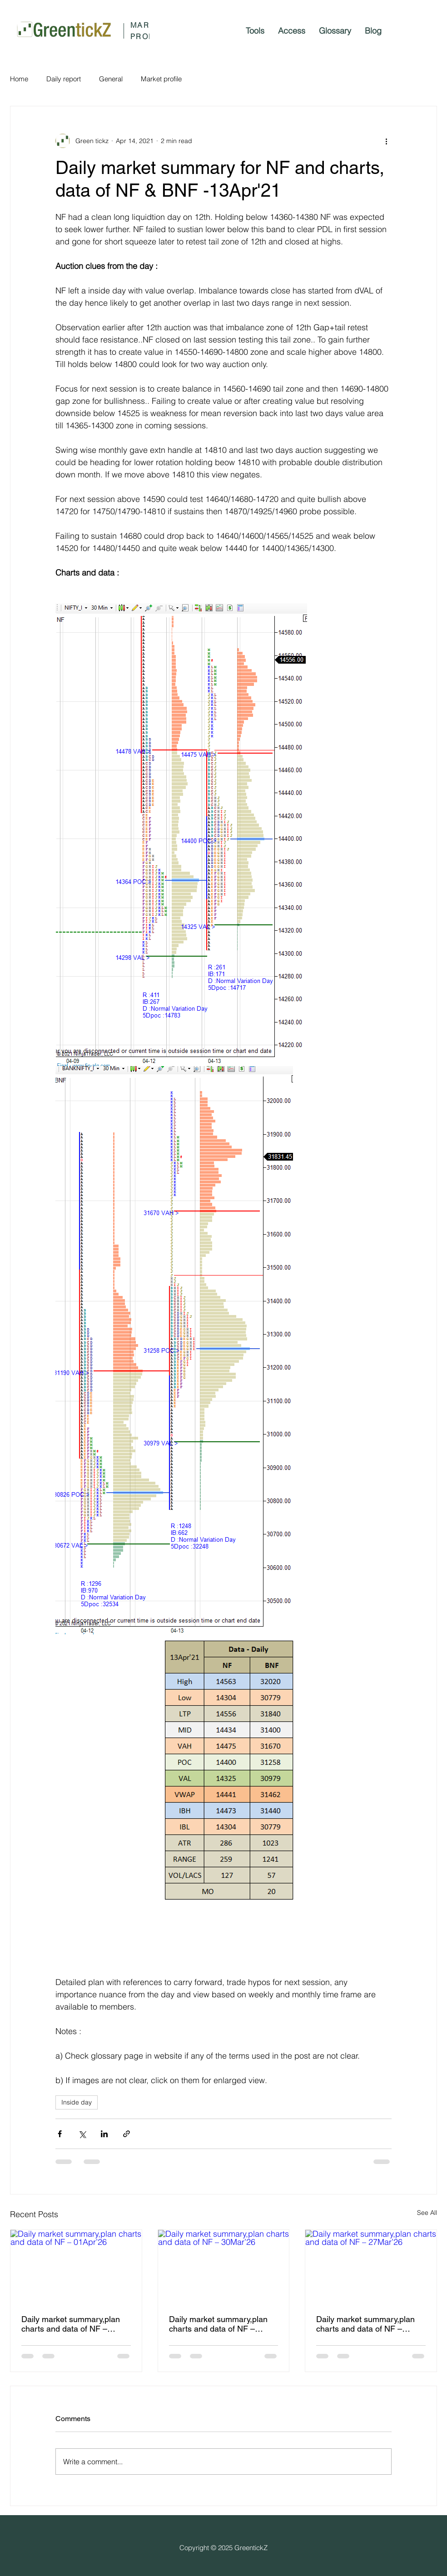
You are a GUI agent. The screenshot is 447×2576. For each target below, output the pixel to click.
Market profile (161, 78)
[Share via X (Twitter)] (82, 2133)
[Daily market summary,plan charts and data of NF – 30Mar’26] (223, 2266)
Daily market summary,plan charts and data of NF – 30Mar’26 (218, 2323)
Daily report (63, 78)
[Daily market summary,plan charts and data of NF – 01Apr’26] (76, 2266)
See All (427, 2213)
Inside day (76, 2102)
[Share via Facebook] (59, 2133)
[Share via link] (126, 2133)
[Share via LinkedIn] (104, 2133)
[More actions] (386, 140)
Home (19, 78)
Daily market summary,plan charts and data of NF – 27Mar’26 (365, 2323)
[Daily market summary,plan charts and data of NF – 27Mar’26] (371, 2266)
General (111, 78)
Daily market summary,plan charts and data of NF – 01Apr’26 (70, 2323)
